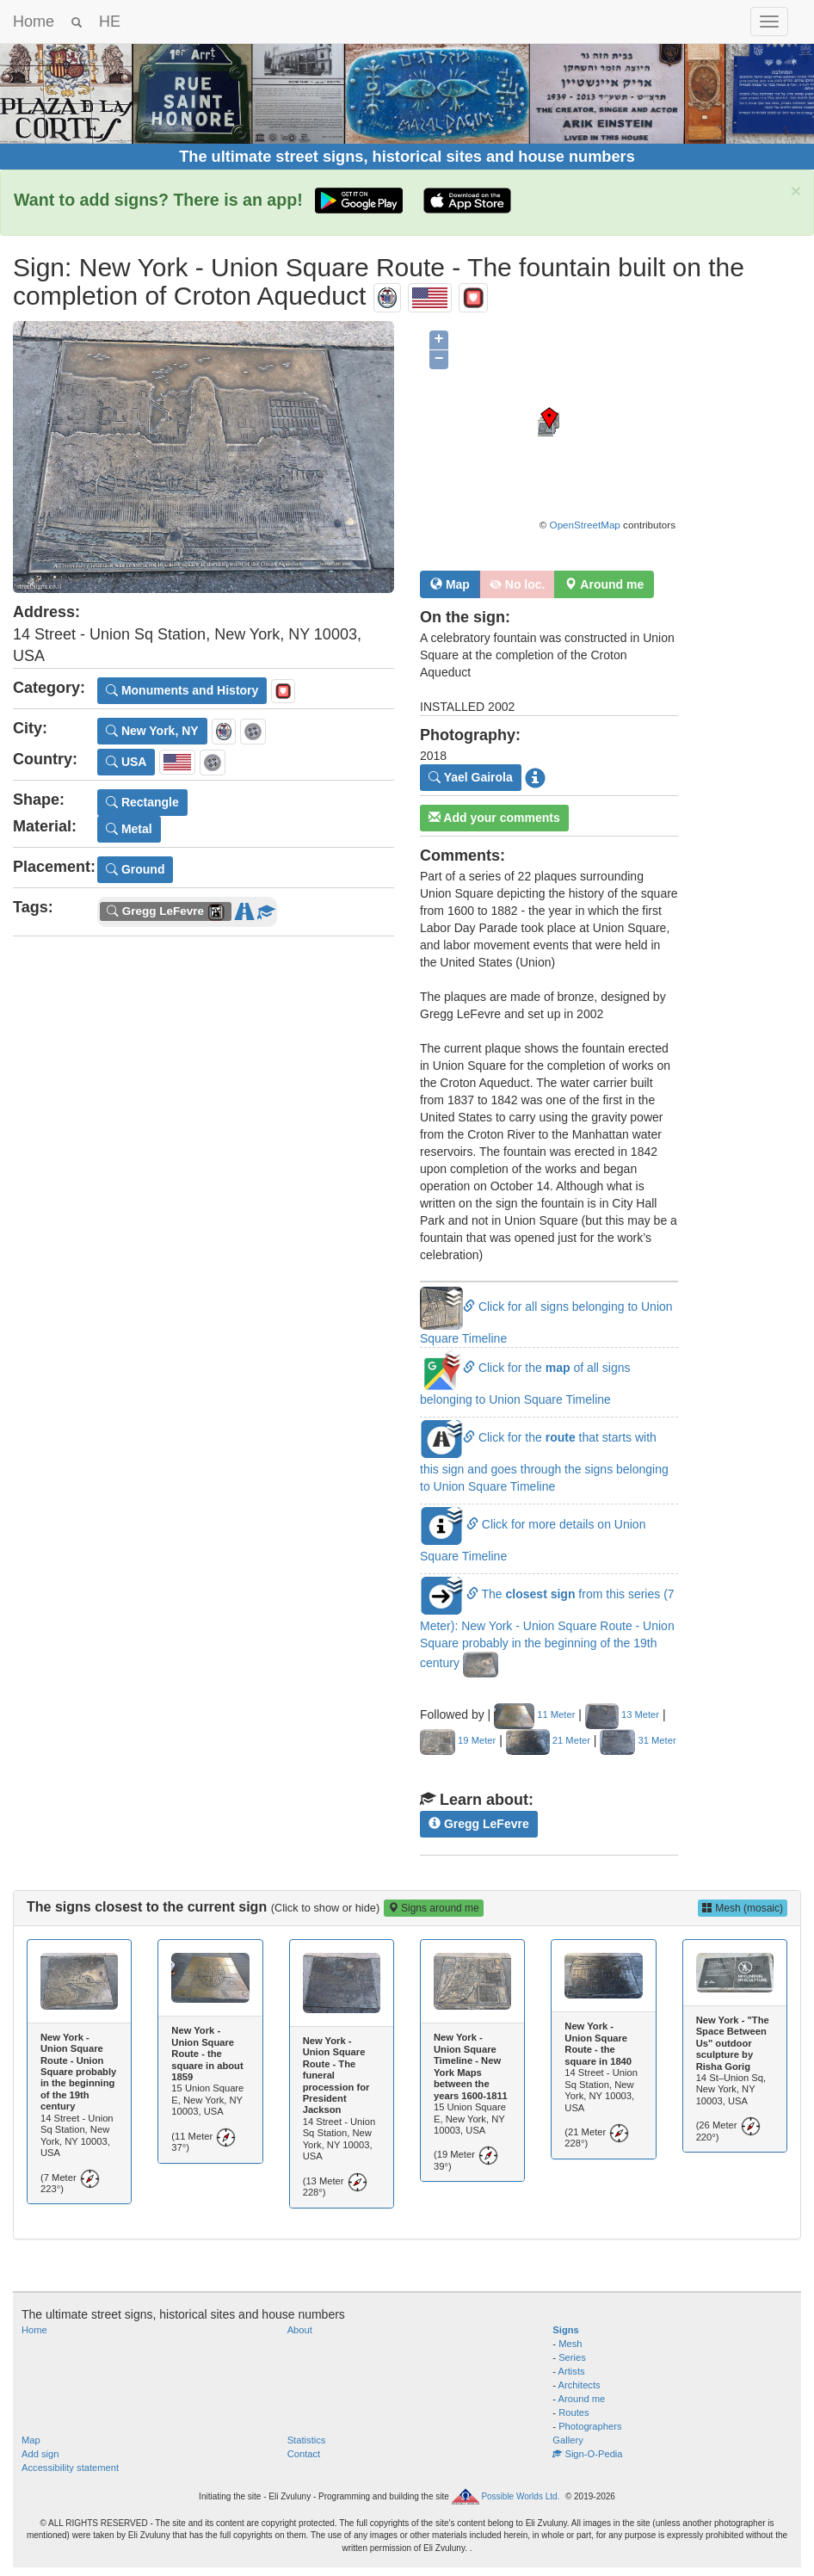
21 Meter (548, 1740)
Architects (579, 2385)
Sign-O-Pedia (587, 2454)
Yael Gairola (471, 777)
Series (572, 2357)
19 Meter (458, 1740)
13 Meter (622, 1714)
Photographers (589, 2426)
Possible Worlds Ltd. (520, 2495)
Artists (571, 2371)
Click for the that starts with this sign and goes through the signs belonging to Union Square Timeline (544, 1461)
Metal (129, 829)
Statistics (306, 2440)
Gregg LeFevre (479, 1824)
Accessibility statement (70, 2467)
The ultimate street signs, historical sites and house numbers (407, 156)
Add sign (40, 2454)
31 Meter (637, 1740)
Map (450, 584)
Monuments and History (182, 690)
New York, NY (152, 731)
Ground (135, 869)
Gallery (567, 2440)
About (299, 2330)
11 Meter (534, 1714)
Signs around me (433, 1908)
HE (109, 21)
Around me (582, 2399)
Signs (565, 2330)
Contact (304, 2454)
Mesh (570, 2343)
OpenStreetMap (585, 524)
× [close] (796, 191)
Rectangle (142, 802)
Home (33, 21)
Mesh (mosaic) (742, 1908)
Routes (573, 2412)
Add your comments (494, 818)
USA (126, 762)
